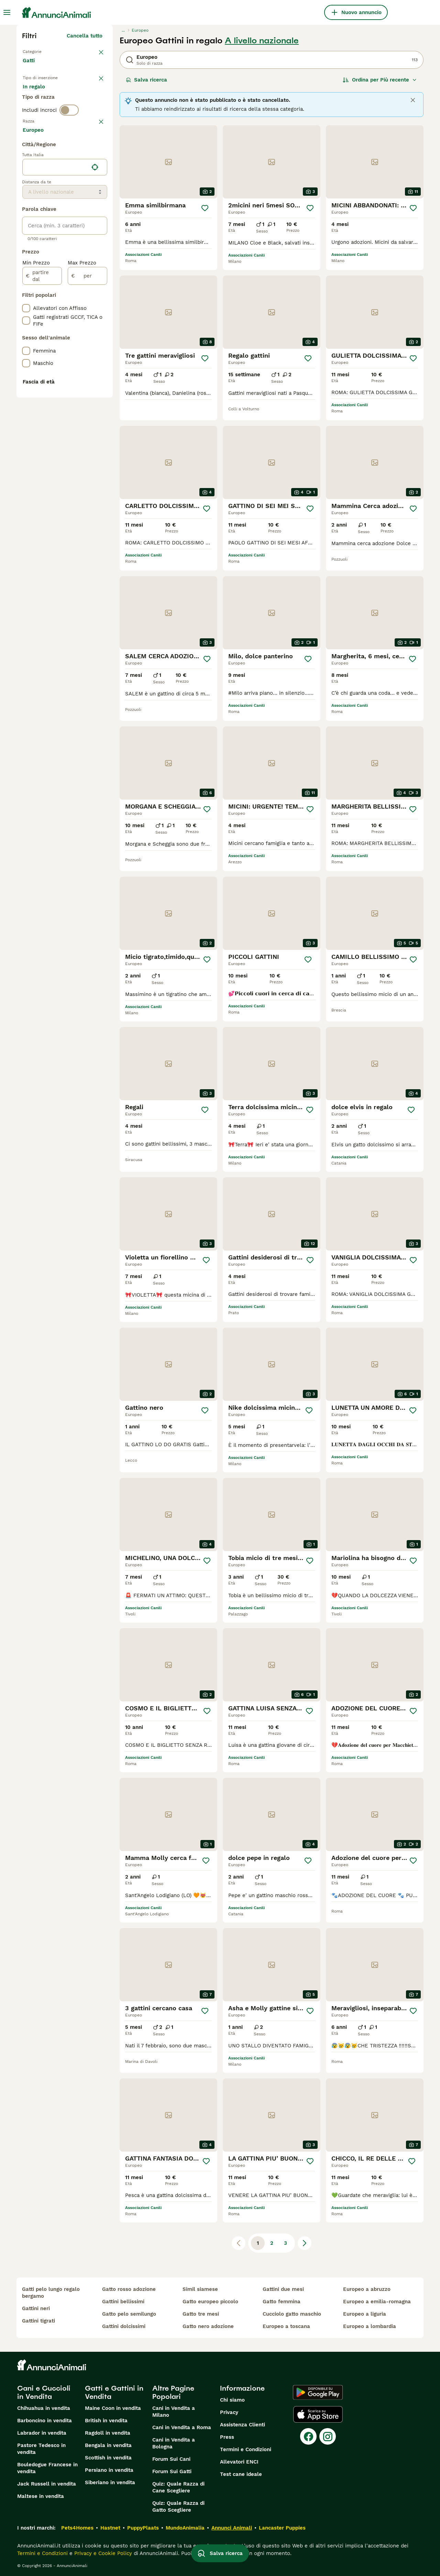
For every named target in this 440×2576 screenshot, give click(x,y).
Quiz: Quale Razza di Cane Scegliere (178, 2487)
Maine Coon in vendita (113, 2408)
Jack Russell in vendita (46, 2484)
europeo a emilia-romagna (377, 2301)
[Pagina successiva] (304, 2243)
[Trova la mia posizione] (95, 351)
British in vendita (106, 2420)
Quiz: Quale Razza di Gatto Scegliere (178, 2506)
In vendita (40, 99)
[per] (87, 460)
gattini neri (36, 2308)
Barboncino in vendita (44, 2420)
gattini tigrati (38, 2321)
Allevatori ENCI (239, 2462)
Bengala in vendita (108, 2445)
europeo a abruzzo (366, 2289)
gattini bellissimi (123, 2301)
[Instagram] (327, 2436)
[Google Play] (318, 2392)
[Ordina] (380, 80)
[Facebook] (308, 2436)
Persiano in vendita (109, 2470)
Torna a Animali (44, 51)
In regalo (79, 99)
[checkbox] (26, 192)
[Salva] (205, 208)
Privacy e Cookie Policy (102, 2553)
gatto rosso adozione (129, 2289)
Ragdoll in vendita (107, 2433)
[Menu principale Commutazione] (7, 12)
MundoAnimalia (185, 2528)
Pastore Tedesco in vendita (41, 2448)
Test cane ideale (241, 2474)
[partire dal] (42, 460)
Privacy (229, 2412)
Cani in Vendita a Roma (181, 2427)
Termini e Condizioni (245, 2449)
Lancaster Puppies (282, 2528)
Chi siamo (232, 2400)
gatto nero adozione (208, 2326)
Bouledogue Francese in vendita (47, 2468)
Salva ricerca (146, 80)
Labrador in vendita (41, 2433)
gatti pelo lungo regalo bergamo (51, 2292)
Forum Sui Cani (171, 2459)
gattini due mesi (283, 2289)
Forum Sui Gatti (171, 2471)
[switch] (69, 141)
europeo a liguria (364, 2314)
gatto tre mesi (201, 2314)
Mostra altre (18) (86, 315)
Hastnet (110, 2528)
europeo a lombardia (369, 2326)
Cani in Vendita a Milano (173, 2411)
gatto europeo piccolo (210, 2301)
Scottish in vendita (108, 2458)
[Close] (412, 100)
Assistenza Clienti (242, 2425)
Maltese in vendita (40, 2496)
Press (227, 2437)
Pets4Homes (77, 2528)
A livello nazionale (262, 40)
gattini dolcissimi (123, 2326)
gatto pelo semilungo (129, 2314)
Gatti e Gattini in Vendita (114, 2392)
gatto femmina (281, 2301)
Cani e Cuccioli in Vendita (43, 2392)
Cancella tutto (84, 36)
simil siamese (200, 2289)
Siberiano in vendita (110, 2482)
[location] (64, 351)
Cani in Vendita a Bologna (173, 2443)
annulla (93, 156)
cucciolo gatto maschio (292, 2314)
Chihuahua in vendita (43, 2408)
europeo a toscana (286, 2326)
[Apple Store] (317, 2414)
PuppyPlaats (143, 2528)
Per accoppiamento (52, 115)
